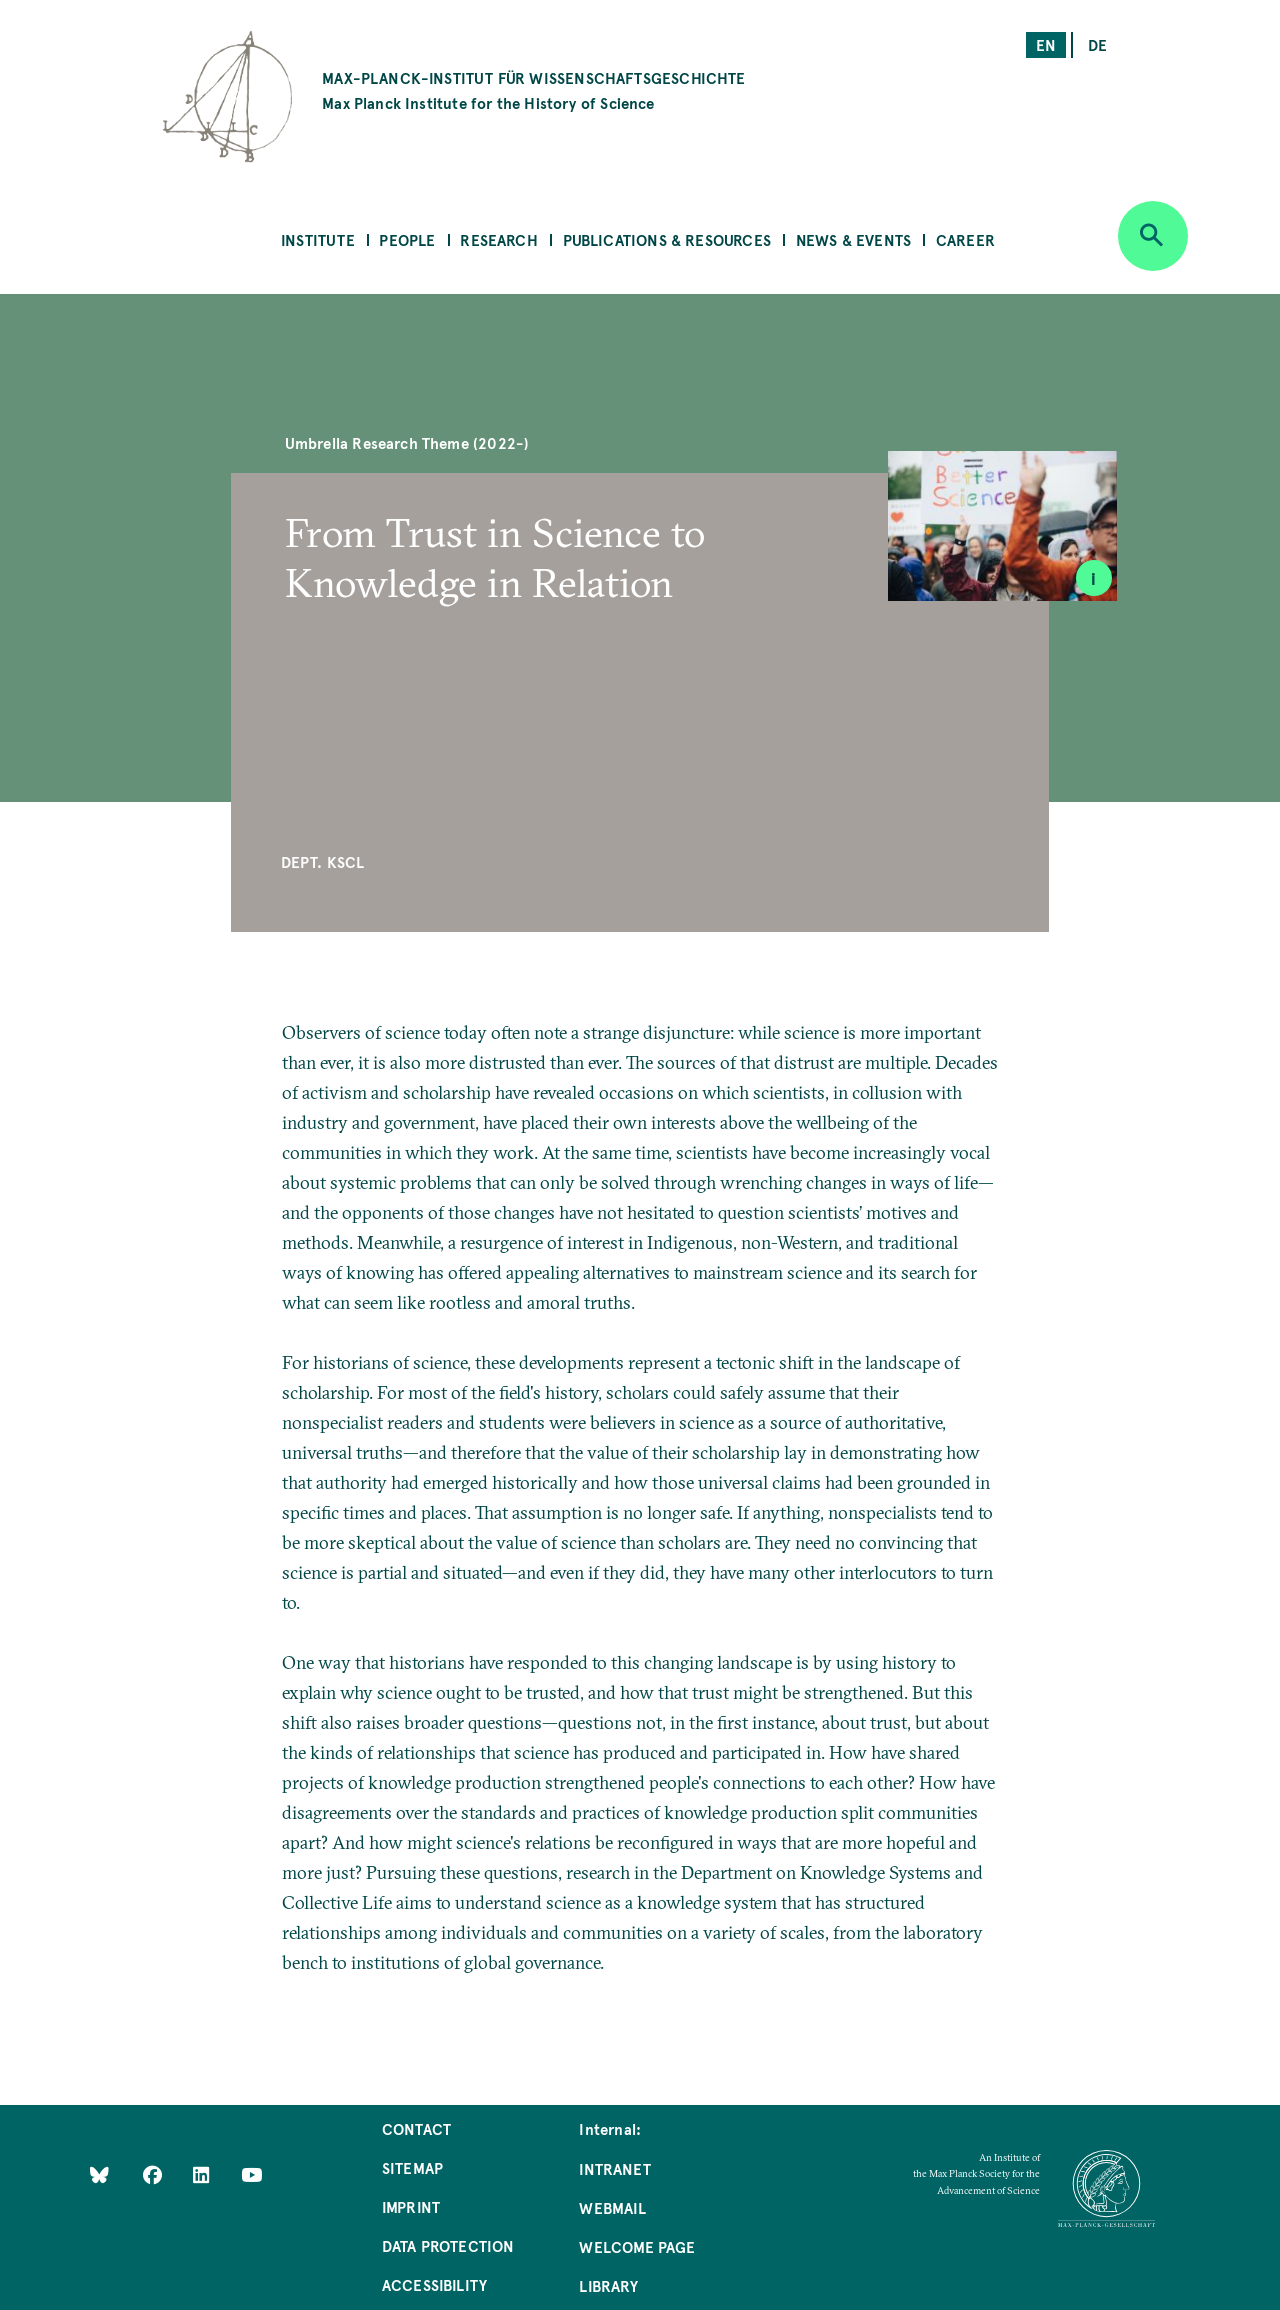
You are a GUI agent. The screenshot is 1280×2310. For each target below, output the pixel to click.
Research (498, 239)
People (407, 239)
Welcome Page (637, 2246)
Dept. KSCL (323, 861)
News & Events (853, 239)
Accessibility (434, 2284)
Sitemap (412, 2167)
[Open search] (1153, 236)
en (1046, 44)
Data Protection (448, 2245)
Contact (416, 2128)
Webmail (612, 2207)
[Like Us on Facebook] (154, 2174)
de (1097, 44)
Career (965, 239)
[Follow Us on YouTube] (251, 2174)
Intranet (614, 2168)
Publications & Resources (667, 239)
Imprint (411, 2206)
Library (608, 2285)
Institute (318, 239)
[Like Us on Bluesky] (99, 2174)
